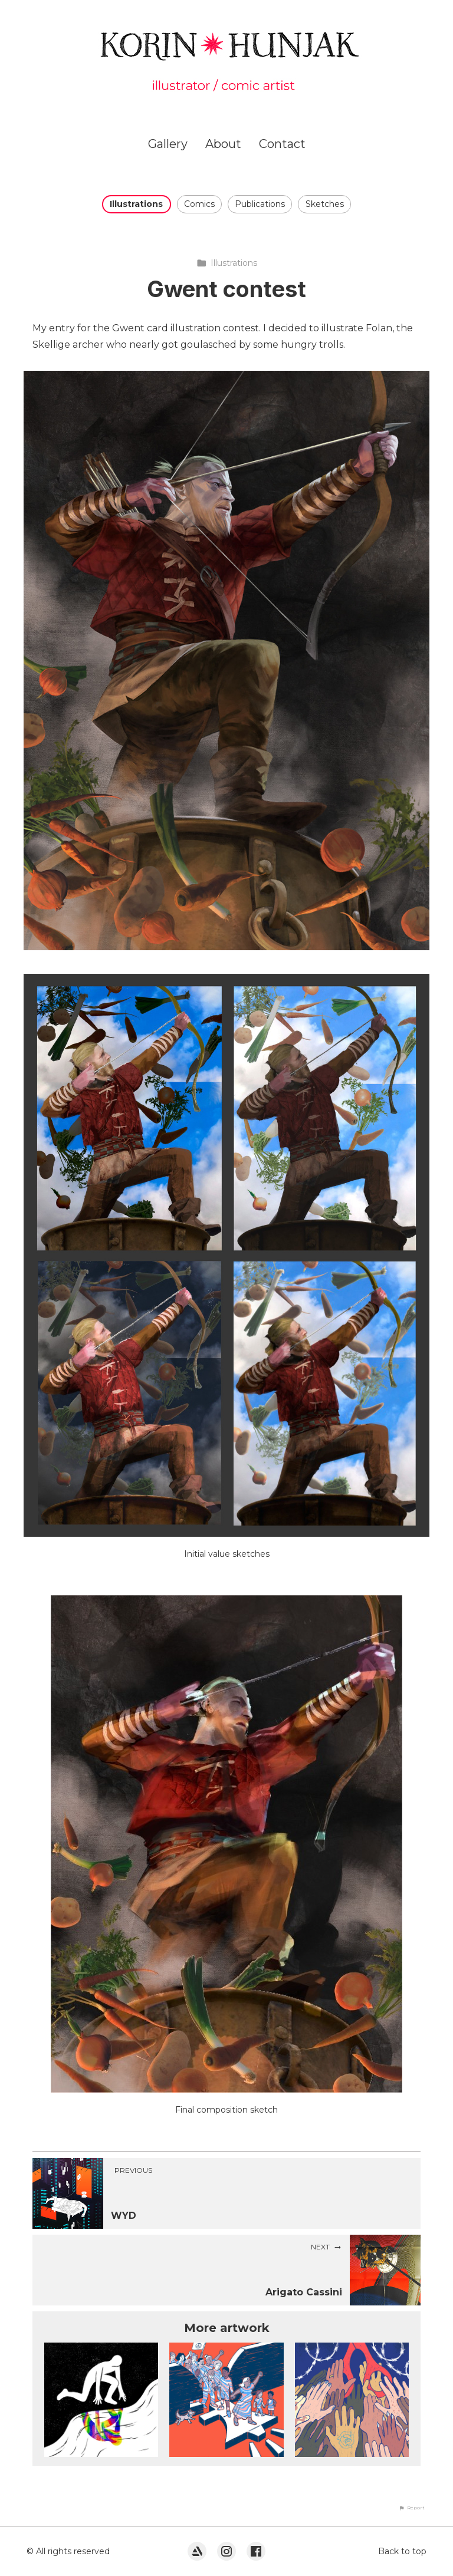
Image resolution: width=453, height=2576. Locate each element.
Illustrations (136, 204)
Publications (260, 204)
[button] (411, 2507)
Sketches (325, 204)
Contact (282, 144)
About (223, 144)
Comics (199, 204)
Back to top (402, 2551)
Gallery (168, 144)
